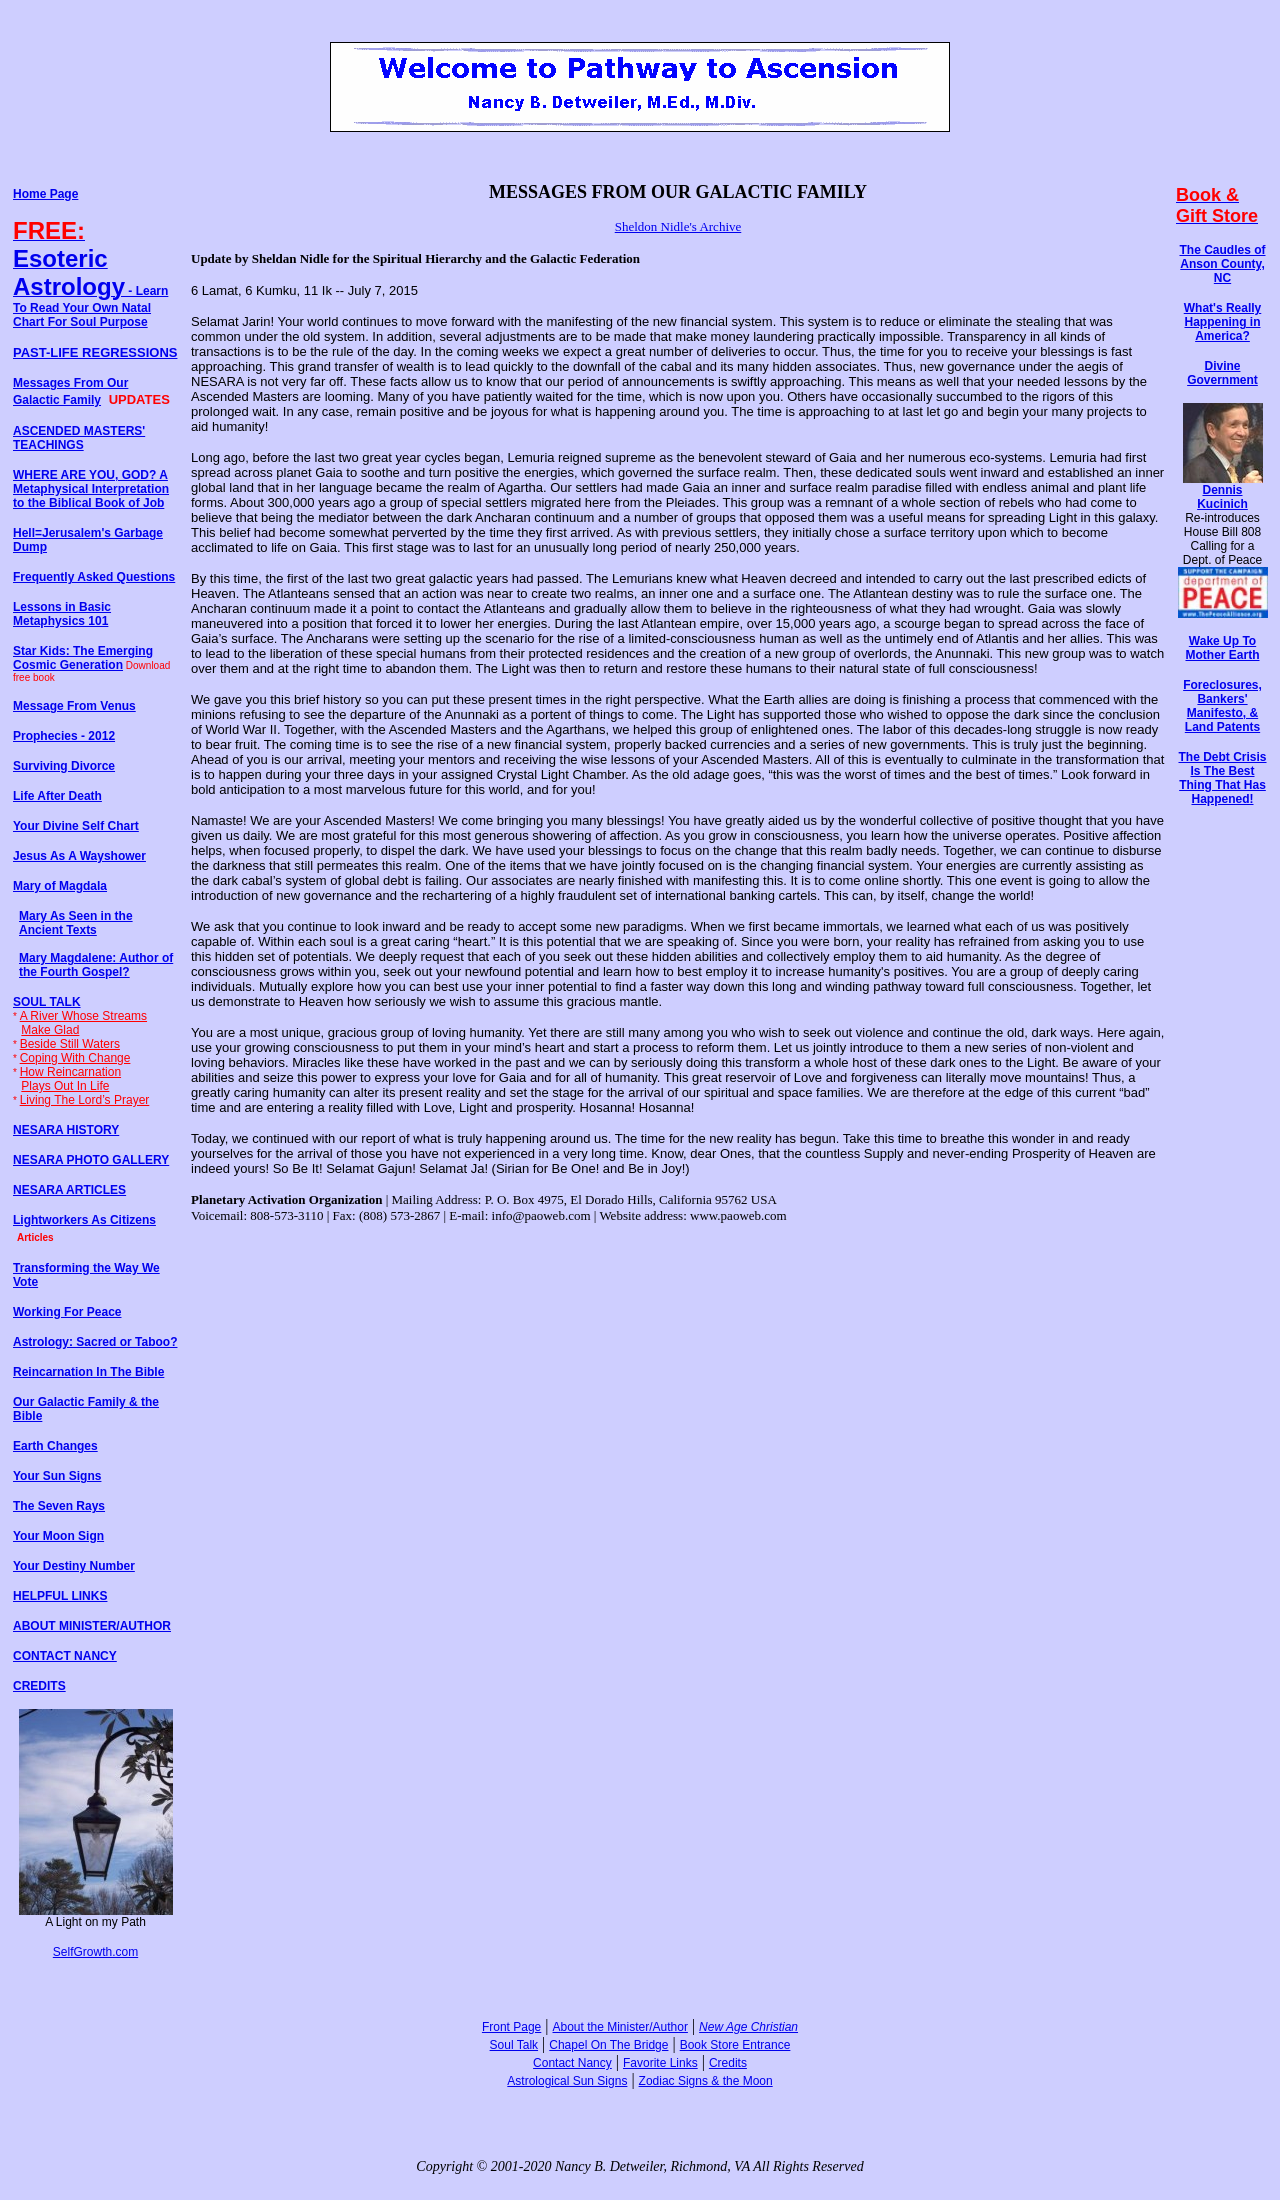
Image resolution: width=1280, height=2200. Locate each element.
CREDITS (39, 1686)
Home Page (45, 194)
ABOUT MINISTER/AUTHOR (92, 1626)
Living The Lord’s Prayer (85, 1100)
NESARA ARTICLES (69, 1190)
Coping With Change (75, 1058)
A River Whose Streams (83, 1016)
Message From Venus (74, 706)
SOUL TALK (47, 1002)
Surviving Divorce (64, 766)
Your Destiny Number (74, 1566)
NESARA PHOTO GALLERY (91, 1160)
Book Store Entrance (735, 2045)
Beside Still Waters (70, 1044)
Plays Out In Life (65, 1086)
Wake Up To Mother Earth (1222, 648)
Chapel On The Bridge (608, 2045)
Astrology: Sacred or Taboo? (95, 1342)
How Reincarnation (70, 1072)
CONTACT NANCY (65, 1656)
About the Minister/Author (620, 2027)
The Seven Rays (59, 1506)
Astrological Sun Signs (567, 2081)
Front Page (511, 2027)
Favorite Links (660, 2063)
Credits (728, 2063)
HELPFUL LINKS (60, 1596)
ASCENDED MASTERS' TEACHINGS (79, 438)
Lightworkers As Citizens (84, 1220)
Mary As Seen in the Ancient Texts (76, 923)
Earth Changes (55, 1446)
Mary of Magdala (60, 886)
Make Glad (50, 1030)
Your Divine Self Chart (76, 826)
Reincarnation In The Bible (88, 1372)
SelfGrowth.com (95, 1952)
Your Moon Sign (58, 1536)
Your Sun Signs (57, 1476)
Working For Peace (67, 1312)
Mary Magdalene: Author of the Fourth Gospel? (96, 965)
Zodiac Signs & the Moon (706, 2081)
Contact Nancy (572, 2063)
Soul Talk (514, 2045)
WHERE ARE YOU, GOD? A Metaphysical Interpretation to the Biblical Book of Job (91, 489)
